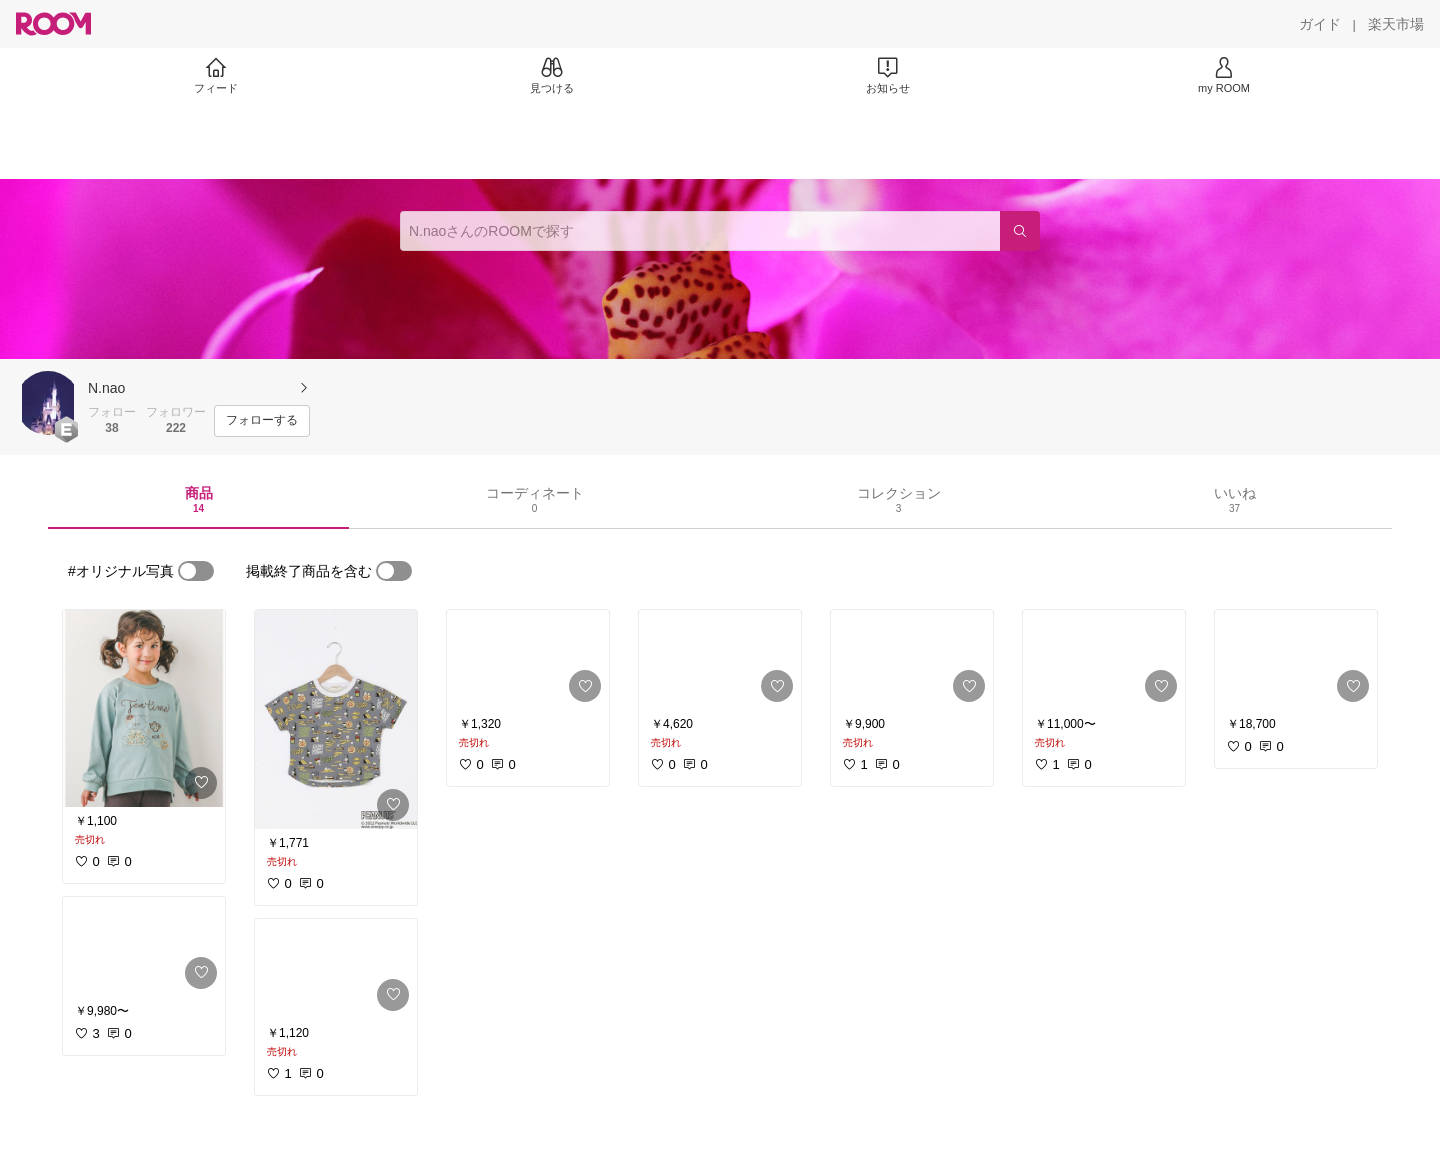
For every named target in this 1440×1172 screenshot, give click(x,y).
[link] (144, 708)
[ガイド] (1320, 24)
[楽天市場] (1396, 24)
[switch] (196, 571)
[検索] (1020, 231)
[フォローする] (262, 421)
